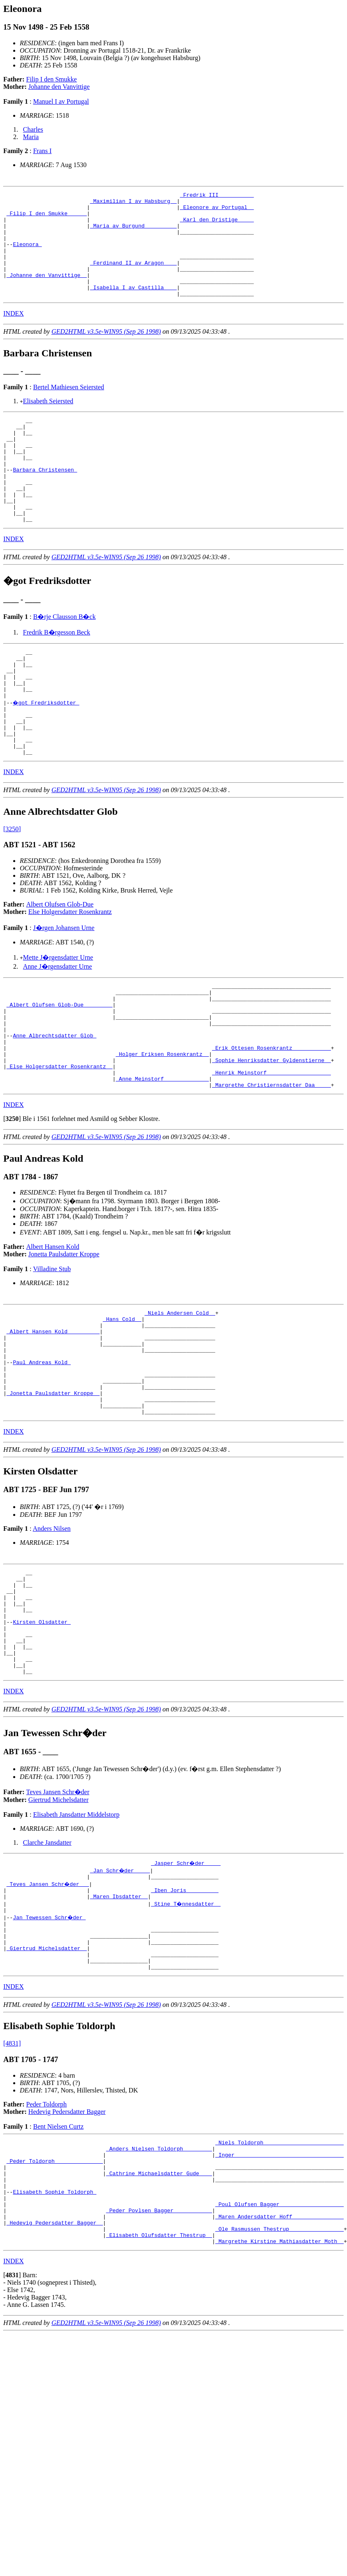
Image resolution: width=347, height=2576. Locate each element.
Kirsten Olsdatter (41, 1736)
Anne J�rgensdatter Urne (57, 1028)
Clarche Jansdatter (47, 1967)
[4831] (12, 2182)
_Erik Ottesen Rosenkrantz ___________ (271, 1123)
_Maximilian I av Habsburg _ (133, 203)
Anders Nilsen (52, 1632)
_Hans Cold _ (122, 1404)
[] (12, 1201)
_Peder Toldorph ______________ (55, 2305)
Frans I (42, 150)
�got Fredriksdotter (46, 754)
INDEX (13, 334)
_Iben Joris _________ (185, 2017)
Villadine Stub (52, 1351)
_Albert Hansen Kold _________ (53, 1419)
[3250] (12, 890)
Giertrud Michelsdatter (58, 1924)
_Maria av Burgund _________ (133, 233)
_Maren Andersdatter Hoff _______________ (279, 2372)
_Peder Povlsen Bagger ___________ (159, 2364)
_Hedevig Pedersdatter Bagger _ (55, 2379)
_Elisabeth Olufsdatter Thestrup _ (159, 2394)
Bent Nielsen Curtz (58, 2265)
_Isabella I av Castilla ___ (133, 307)
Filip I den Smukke (51, 79)
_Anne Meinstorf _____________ (162, 1160)
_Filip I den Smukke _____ (47, 218)
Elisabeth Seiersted (48, 421)
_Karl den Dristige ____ (217, 225)
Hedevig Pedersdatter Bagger (66, 2251)
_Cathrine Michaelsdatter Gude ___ (159, 2320)
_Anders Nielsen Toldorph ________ (159, 2290)
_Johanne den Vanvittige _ (47, 292)
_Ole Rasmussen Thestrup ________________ (279, 2386)
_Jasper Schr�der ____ (186, 1987)
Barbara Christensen (45, 501)
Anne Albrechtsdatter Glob (54, 1108)
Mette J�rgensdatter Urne (58, 1019)
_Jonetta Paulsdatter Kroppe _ (53, 1493)
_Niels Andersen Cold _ (179, 1396)
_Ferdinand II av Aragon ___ (133, 277)
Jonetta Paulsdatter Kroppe (63, 1336)
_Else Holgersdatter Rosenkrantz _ (59, 1145)
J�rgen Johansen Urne (63, 989)
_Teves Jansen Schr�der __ (48, 2009)
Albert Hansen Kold (52, 1329)
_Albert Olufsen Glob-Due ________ (59, 1071)
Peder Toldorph (46, 2243)
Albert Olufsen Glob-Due (60, 966)
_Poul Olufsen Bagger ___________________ (279, 2357)
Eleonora (27, 255)
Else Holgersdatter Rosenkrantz (70, 973)
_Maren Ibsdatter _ (119, 2024)
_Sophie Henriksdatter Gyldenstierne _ (271, 1138)
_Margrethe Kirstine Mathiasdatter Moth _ (279, 2401)
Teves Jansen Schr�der (58, 1916)
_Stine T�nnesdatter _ (186, 2032)
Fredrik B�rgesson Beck (56, 674)
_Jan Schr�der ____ (120, 1995)
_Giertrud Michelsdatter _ (47, 2084)
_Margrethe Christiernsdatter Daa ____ (271, 1167)
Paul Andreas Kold (41, 1456)
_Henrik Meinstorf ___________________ (271, 1152)
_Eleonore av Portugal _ (217, 210)
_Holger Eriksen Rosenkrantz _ (162, 1130)
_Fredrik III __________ (217, 196)
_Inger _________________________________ (279, 2298)
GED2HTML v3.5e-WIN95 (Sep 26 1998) (106, 352)
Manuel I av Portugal (61, 101)
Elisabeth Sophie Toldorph (54, 2342)
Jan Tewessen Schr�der (49, 2047)
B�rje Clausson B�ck (64, 658)
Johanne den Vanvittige (59, 86)
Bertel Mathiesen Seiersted (68, 408)
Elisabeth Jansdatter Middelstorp (76, 1939)
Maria (31, 136)
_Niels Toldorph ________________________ (279, 2283)
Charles (33, 129)
